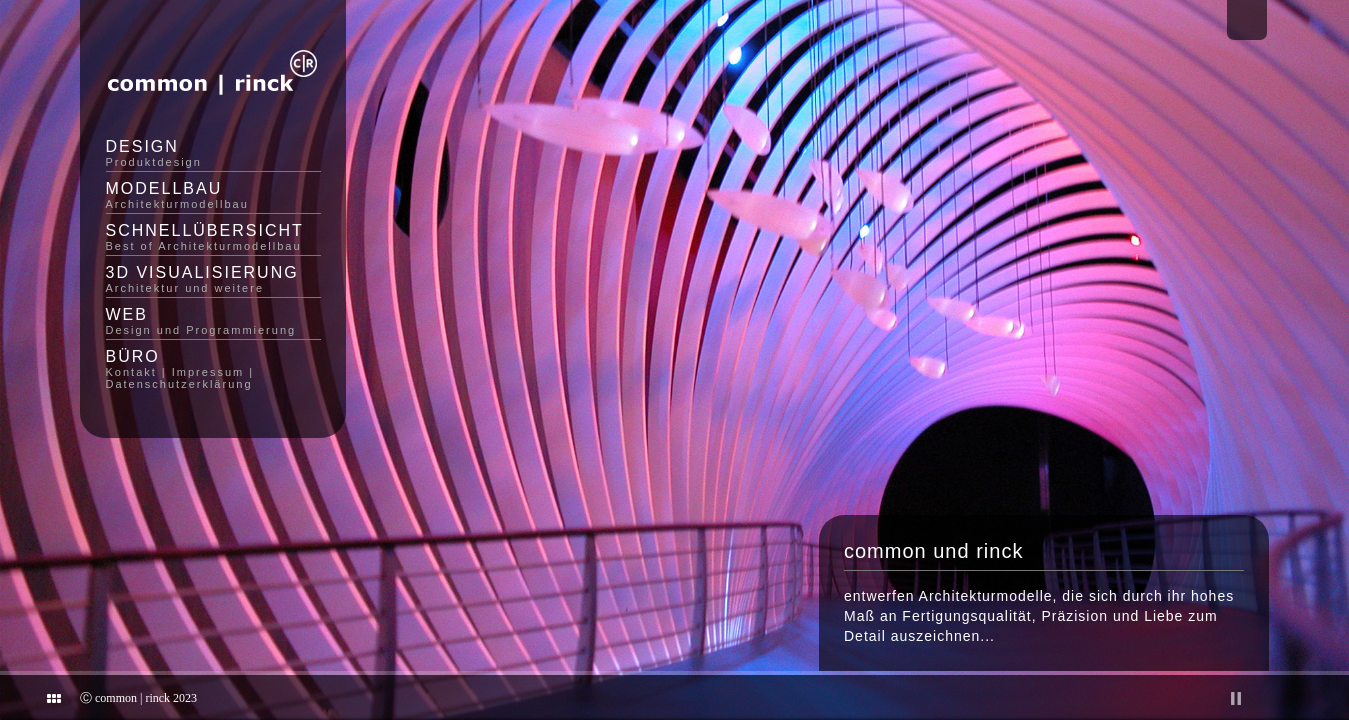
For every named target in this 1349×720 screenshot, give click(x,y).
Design (213, 153)
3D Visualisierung (213, 279)
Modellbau (213, 195)
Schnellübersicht (213, 237)
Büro (213, 369)
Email (1247, 20)
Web (213, 321)
